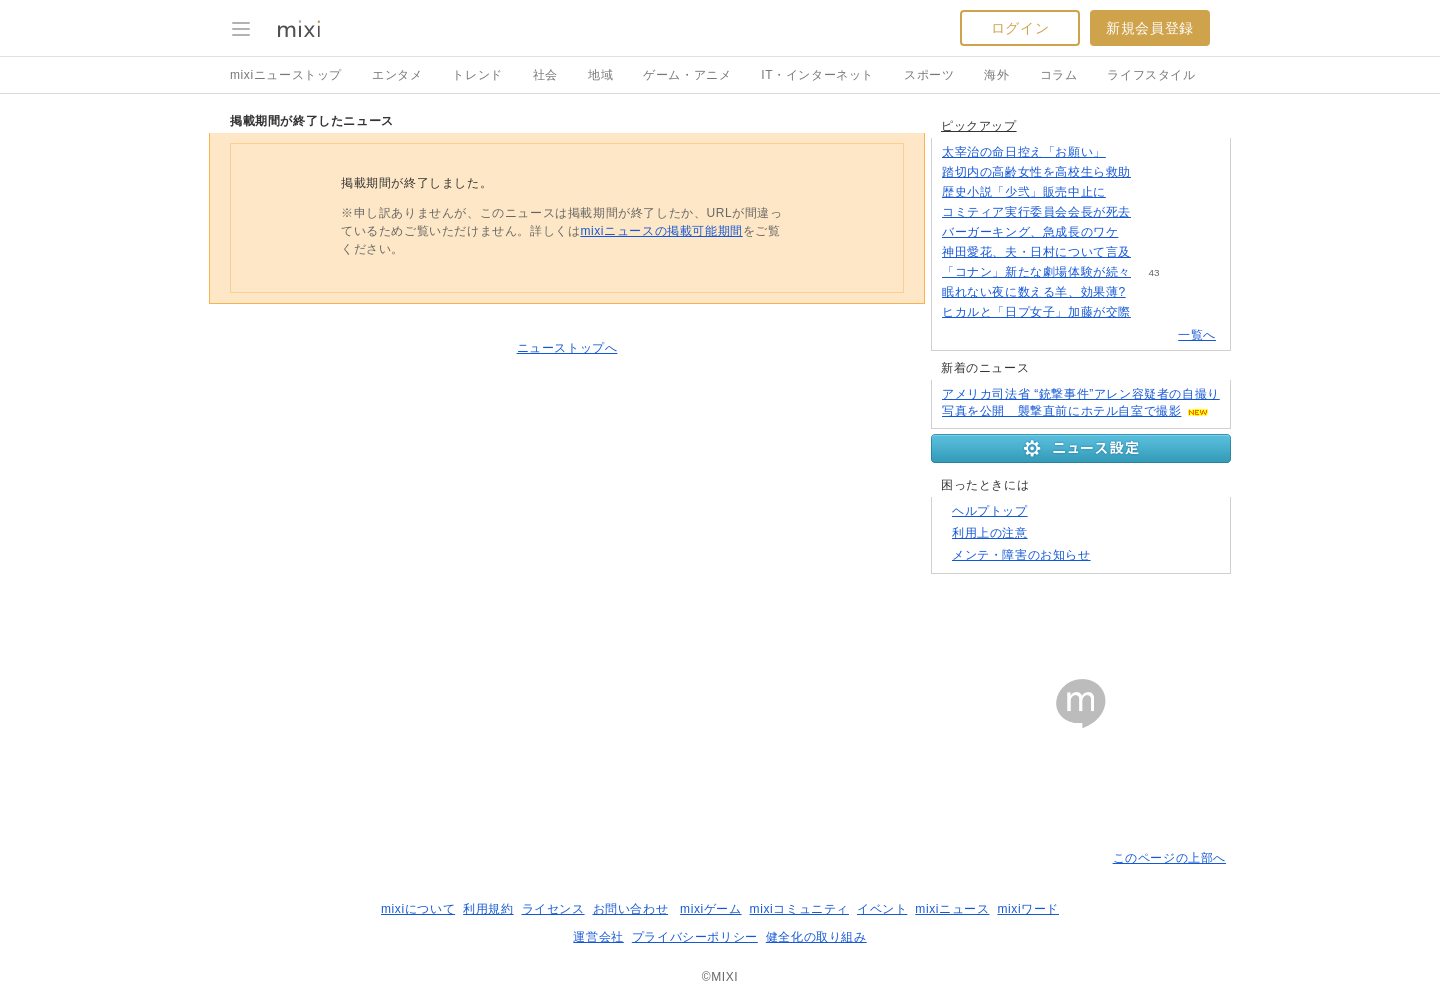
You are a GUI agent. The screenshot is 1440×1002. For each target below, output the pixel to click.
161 (1129, 152)
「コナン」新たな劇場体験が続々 (1036, 272)
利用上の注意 (990, 533)
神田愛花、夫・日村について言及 (1036, 252)
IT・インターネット (817, 75)
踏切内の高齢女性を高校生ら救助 (1036, 172)
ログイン (1020, 28)
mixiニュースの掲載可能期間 (661, 231)
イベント (882, 909)
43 (1153, 272)
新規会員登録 (1150, 28)
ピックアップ (979, 126)
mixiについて (418, 909)
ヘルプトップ (990, 511)
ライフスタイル (1151, 75)
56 (1153, 312)
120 (1154, 252)
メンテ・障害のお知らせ (1021, 555)
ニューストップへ (567, 348)
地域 (600, 75)
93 (1128, 192)
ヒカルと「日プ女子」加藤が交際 (1036, 312)
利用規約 (488, 909)
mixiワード (1028, 909)
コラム (1059, 75)
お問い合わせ (631, 909)
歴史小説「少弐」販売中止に (1024, 192)
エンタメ (397, 75)
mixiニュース (952, 909)
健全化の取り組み (816, 937)
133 (1148, 292)
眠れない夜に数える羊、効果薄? (1034, 292)
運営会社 (598, 937)
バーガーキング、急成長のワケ (1030, 232)
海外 (996, 75)
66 (1153, 172)
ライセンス (553, 909)
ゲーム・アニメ (687, 75)
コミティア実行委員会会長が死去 (1036, 212)
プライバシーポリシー (695, 937)
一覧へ (1197, 335)
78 (1153, 212)
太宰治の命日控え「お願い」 (1024, 152)
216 (1141, 232)
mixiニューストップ (286, 75)
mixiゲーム (711, 909)
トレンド (477, 75)
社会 (545, 75)
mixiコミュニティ (799, 909)
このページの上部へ (1169, 858)
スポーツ (929, 75)
